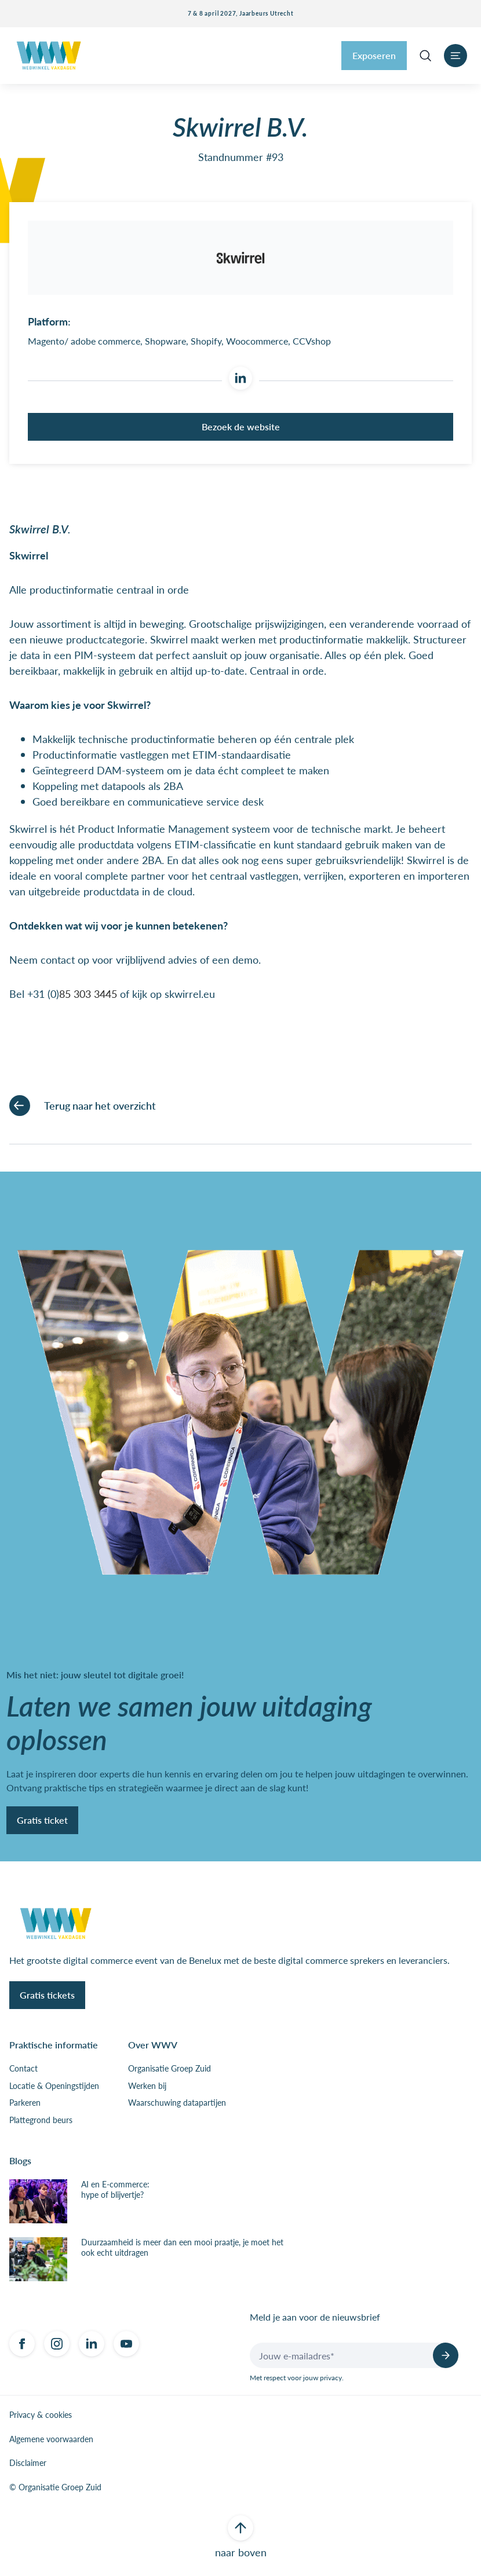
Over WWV (152, 2047)
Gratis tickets (47, 1997)
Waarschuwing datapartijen (177, 2105)
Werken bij (147, 2088)
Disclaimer (27, 2465)
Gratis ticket (42, 1822)
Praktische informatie (53, 2047)
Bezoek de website (241, 429)
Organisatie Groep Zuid (169, 2071)
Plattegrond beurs (40, 2122)
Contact (23, 2071)
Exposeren (374, 55)
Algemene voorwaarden (51, 2441)
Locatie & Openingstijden (54, 2088)
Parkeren (25, 2105)
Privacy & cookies (40, 2417)
